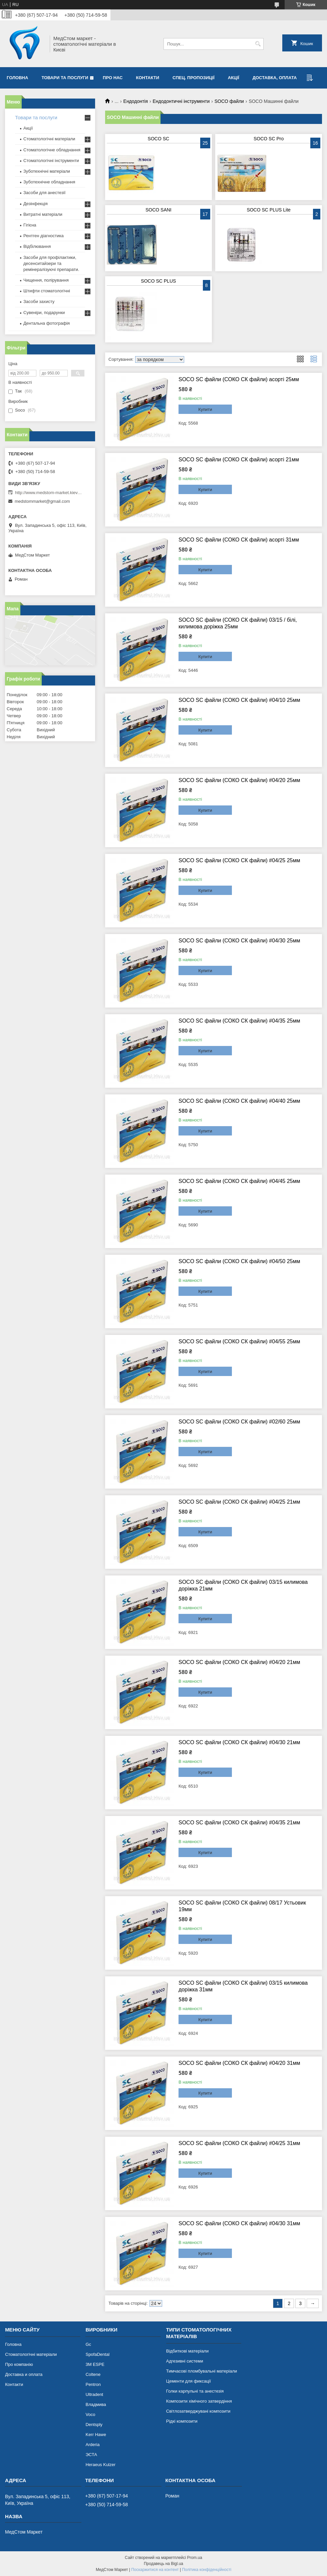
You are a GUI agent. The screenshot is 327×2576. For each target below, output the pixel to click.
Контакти (147, 77)
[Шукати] (258, 44)
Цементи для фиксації (188, 2381)
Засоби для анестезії (44, 192)
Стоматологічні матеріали (49, 138)
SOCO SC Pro (269, 138)
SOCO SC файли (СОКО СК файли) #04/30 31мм (239, 2223)
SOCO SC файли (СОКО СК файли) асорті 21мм (239, 459)
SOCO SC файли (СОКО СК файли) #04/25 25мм (239, 860)
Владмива (95, 2404)
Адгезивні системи (184, 2361)
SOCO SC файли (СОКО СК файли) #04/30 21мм (239, 1742)
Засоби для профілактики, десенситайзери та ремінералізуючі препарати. (51, 263)
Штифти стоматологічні (46, 290)
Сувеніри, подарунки (44, 312)
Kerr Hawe (95, 2434)
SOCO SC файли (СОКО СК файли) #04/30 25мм (239, 940)
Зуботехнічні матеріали (46, 171)
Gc (88, 2344)
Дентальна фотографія (46, 323)
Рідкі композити (182, 2421)
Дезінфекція (35, 203)
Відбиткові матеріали (187, 2351)
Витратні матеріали (42, 214)
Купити (205, 409)
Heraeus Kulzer (100, 2464)
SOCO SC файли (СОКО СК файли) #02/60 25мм (239, 1421)
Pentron (93, 2384)
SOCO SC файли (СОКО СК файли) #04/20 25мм (239, 780)
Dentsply (93, 2424)
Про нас (112, 77)
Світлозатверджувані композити (198, 2411)
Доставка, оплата (275, 77)
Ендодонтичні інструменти (181, 101)
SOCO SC (159, 138)
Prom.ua (194, 2557)
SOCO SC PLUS (158, 281)
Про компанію (19, 2364)
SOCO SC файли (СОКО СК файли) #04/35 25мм (239, 1021)
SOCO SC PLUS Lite (269, 209)
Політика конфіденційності (206, 2569)
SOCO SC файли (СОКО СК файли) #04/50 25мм (239, 1261)
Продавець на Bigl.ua (163, 2563)
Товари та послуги (64, 77)
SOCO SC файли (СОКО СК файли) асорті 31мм (239, 540)
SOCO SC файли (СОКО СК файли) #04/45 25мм (239, 1181)
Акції (233, 77)
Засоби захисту (38, 301)
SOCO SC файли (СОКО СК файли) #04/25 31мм (239, 2143)
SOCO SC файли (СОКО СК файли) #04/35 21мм (239, 1822)
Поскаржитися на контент (155, 2569)
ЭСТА (91, 2454)
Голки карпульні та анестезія (195, 2391)
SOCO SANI (158, 209)
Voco (90, 2414)
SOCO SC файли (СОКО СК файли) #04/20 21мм (239, 1662)
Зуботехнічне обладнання (49, 181)
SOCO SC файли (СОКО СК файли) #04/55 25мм (239, 1341)
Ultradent (94, 2394)
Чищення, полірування (46, 280)
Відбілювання (37, 246)
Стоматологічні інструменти (51, 160)
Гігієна (29, 225)
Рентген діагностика (43, 235)
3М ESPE (94, 2364)
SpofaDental (97, 2354)
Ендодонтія (135, 101)
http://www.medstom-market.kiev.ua (48, 492)
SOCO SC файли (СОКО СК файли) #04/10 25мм (239, 700)
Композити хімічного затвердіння (199, 2401)
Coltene (92, 2374)
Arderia (92, 2444)
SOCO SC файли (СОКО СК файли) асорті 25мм (239, 379)
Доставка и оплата (23, 2374)
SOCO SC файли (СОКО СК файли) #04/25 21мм (239, 1502)
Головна (17, 77)
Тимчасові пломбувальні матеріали (201, 2371)
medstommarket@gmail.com (42, 501)
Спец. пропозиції (194, 77)
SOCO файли (229, 101)
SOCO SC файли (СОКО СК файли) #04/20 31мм (239, 2063)
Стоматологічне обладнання (51, 149)
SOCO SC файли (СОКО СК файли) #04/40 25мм (239, 1101)
